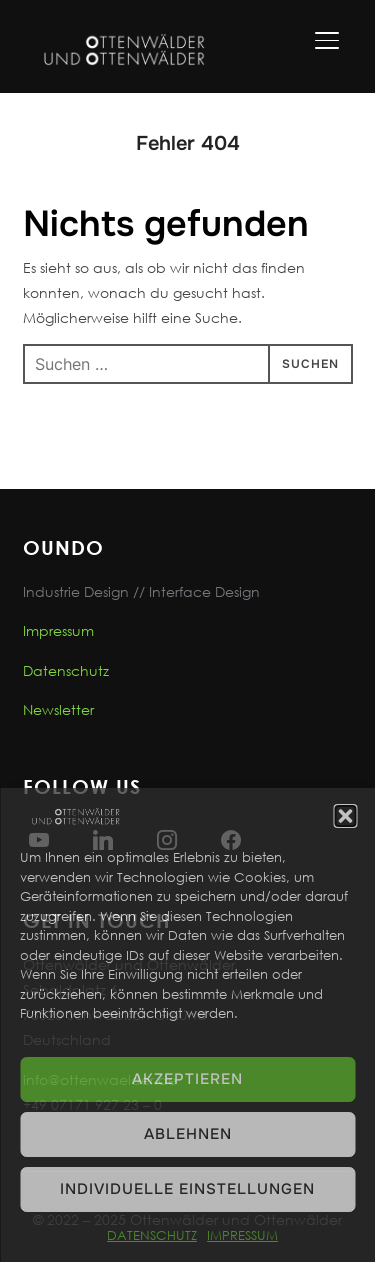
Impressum (58, 630)
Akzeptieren (187, 1079)
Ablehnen (188, 1134)
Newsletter (58, 709)
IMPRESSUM (242, 1235)
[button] (345, 816)
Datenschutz (66, 670)
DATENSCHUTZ (152, 1235)
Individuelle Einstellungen (187, 1189)
